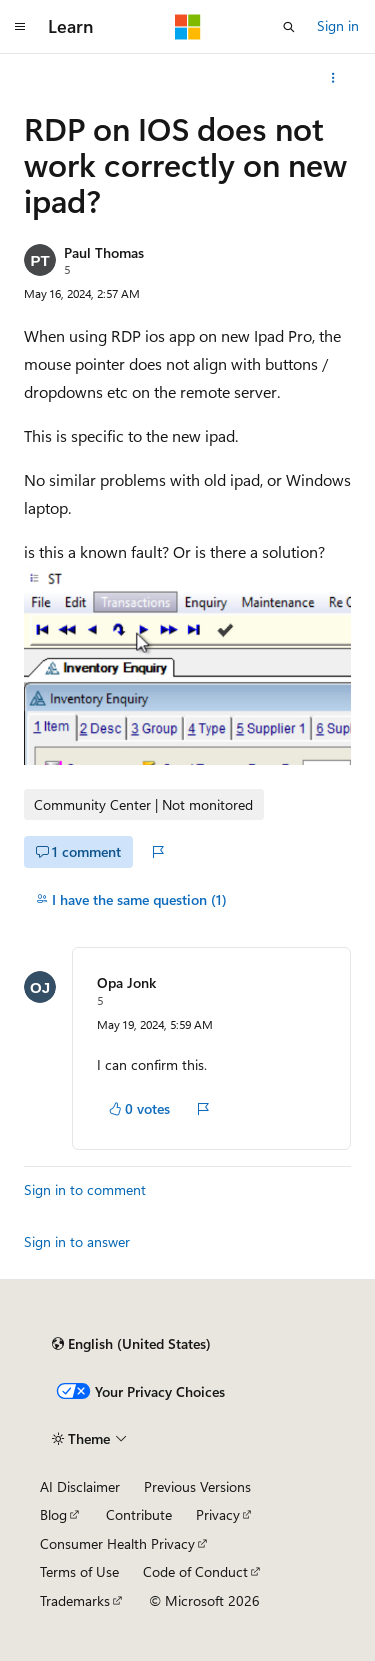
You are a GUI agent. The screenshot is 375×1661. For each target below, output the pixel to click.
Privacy (218, 1514)
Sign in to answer (77, 1241)
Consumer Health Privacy (117, 1543)
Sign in (338, 25)
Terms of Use (79, 1571)
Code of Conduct (195, 1571)
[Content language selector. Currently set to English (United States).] (131, 1344)
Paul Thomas (104, 252)
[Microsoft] (188, 27)
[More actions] (333, 78)
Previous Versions (197, 1486)
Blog (53, 1514)
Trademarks (75, 1600)
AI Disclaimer (80, 1486)
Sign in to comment (85, 1189)
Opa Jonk (126, 982)
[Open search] (289, 27)
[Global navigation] (20, 27)
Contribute (139, 1514)
